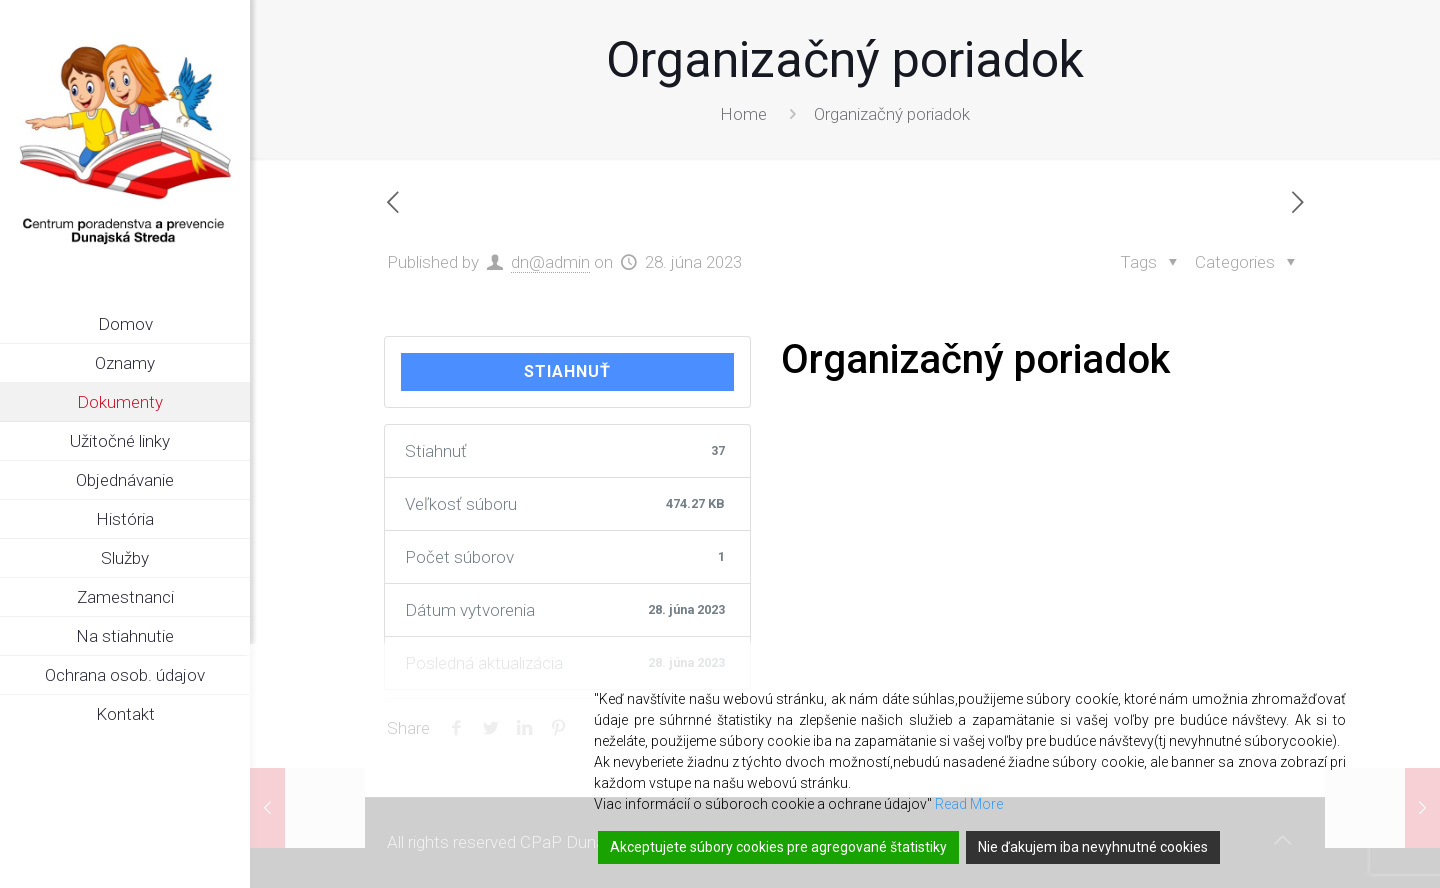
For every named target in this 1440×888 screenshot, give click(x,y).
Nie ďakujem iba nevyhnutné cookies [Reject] (1093, 847)
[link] (235, 403)
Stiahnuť (567, 371)
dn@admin (550, 262)
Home (743, 114)
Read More (969, 804)
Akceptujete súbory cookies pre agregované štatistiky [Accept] (778, 847)
